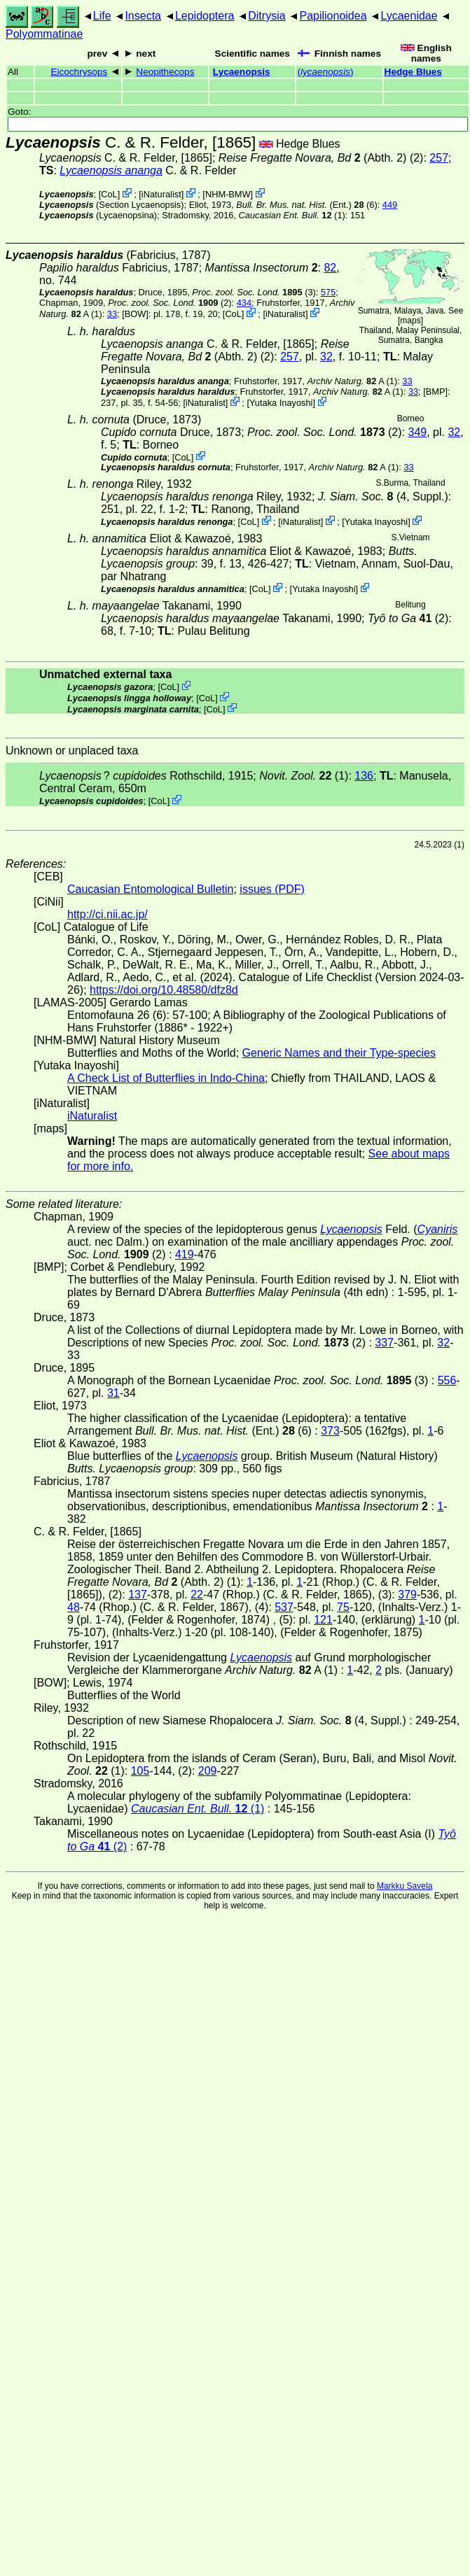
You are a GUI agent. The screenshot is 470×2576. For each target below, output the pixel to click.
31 (113, 1393)
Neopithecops (165, 71)
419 (184, 1254)
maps (410, 320)
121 (323, 1620)
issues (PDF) (272, 889)
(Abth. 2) (313, 158)
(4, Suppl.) (383, 496)
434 (244, 302)
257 (438, 158)
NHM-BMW (228, 194)
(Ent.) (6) (307, 204)
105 (140, 1771)
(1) (292, 215)
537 (284, 1607)
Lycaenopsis (241, 71)
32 (326, 357)
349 (417, 432)
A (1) (352, 381)
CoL (109, 194)
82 (330, 268)
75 (343, 1607)
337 (384, 1343)
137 (137, 1594)
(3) (253, 292)
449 (389, 204)
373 (330, 1431)
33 (112, 314)
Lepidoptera (205, 16)
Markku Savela (404, 1886)
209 (207, 1771)
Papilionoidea (332, 16)
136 (363, 776)
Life (102, 16)
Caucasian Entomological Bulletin (150, 889)
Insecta (143, 16)
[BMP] (435, 391)
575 (328, 292)
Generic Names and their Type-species (339, 1053)
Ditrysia (266, 16)
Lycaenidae (408, 16)
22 (197, 1594)
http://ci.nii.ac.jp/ (107, 914)
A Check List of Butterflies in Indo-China (166, 1078)
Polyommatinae (44, 34)
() (325, 71)
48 (73, 1607)
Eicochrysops (78, 71)
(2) (169, 302)
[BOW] (135, 314)
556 (447, 1380)
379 (407, 1594)
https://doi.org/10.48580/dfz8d (164, 990)
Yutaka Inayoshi (280, 402)
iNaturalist (161, 194)
